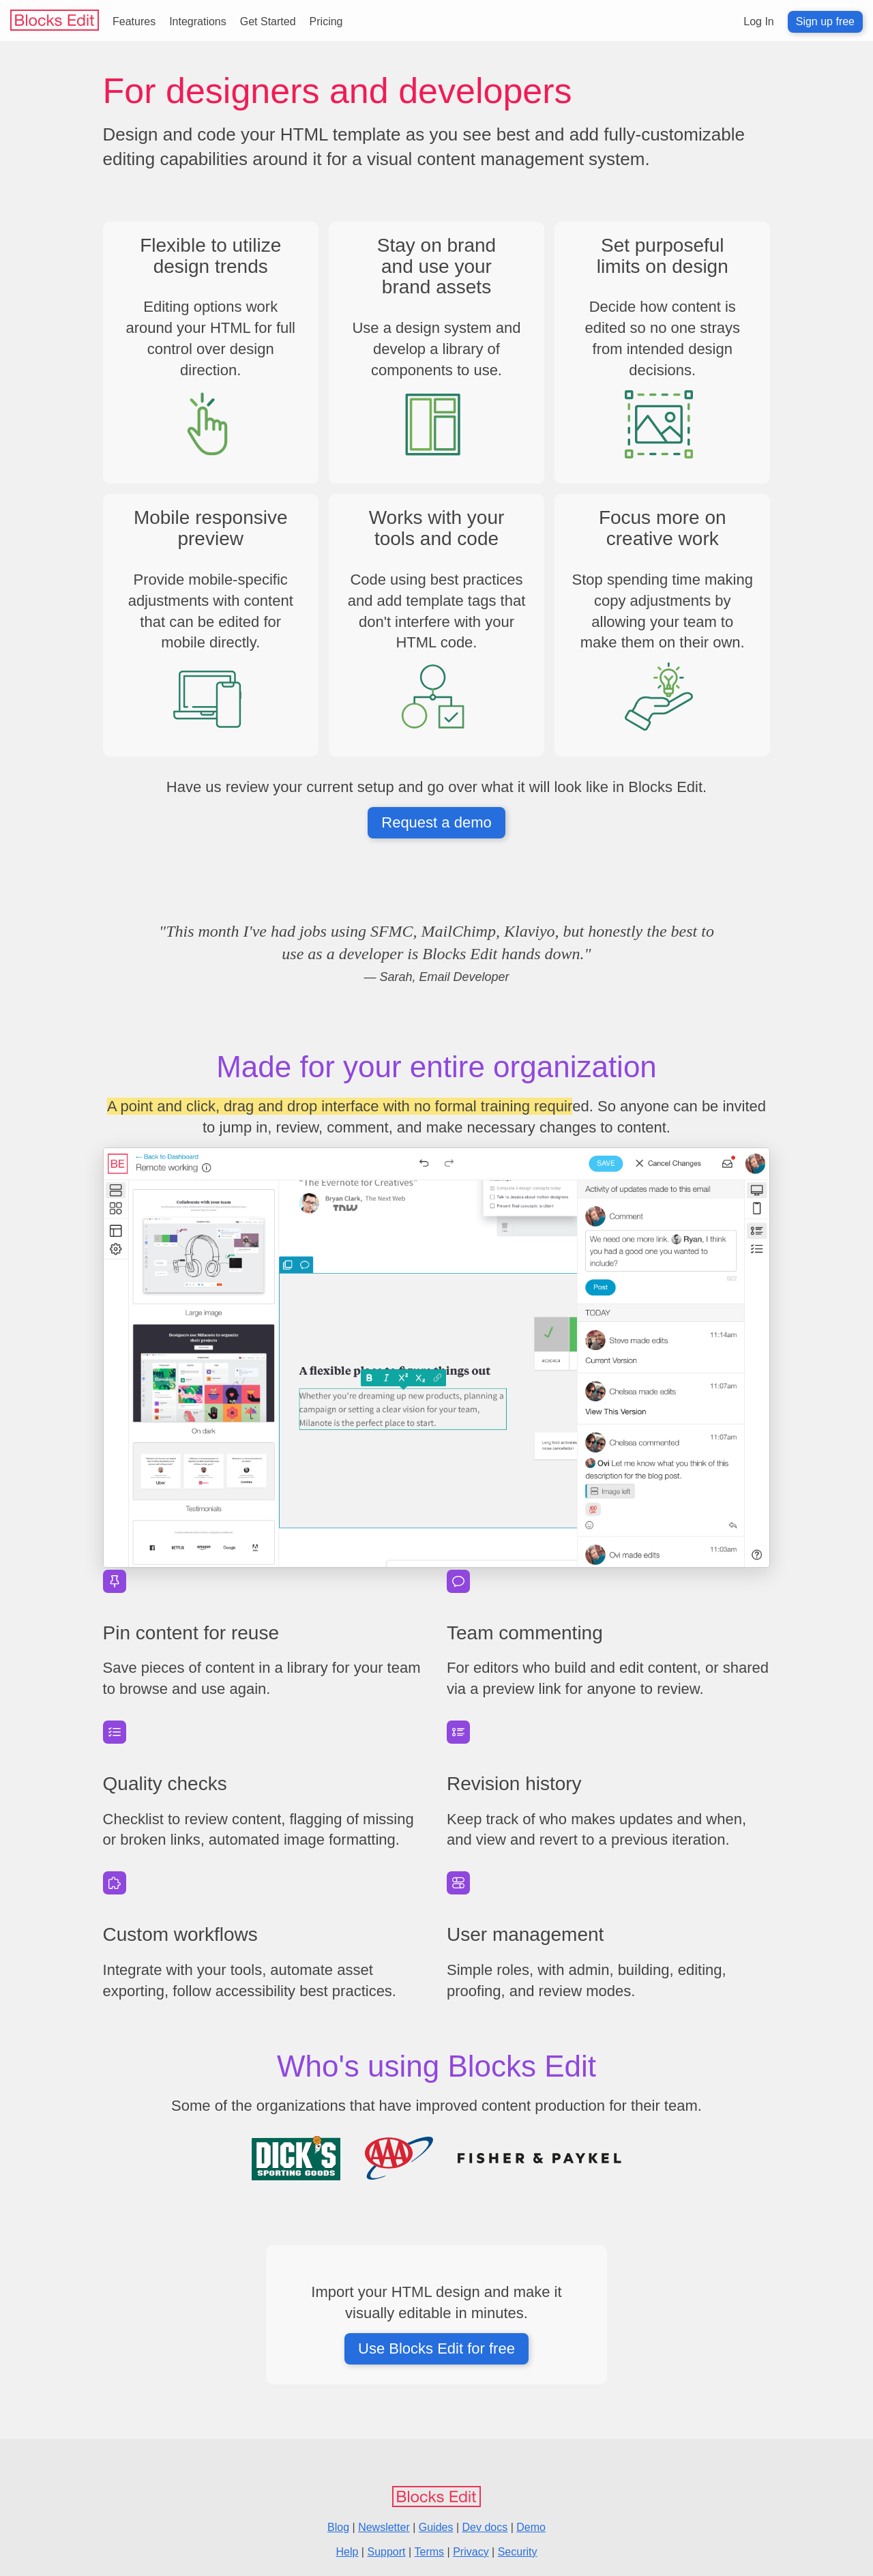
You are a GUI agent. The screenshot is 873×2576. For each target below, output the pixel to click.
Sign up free (825, 21)
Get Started (268, 21)
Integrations (197, 21)
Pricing (326, 21)
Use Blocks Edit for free (436, 2348)
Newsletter (384, 2527)
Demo (531, 2527)
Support (386, 2552)
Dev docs (485, 2527)
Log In (758, 21)
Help (347, 2552)
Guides (436, 2527)
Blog (338, 2527)
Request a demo (436, 822)
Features (134, 21)
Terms (430, 2552)
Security (517, 2552)
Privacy (470, 2552)
